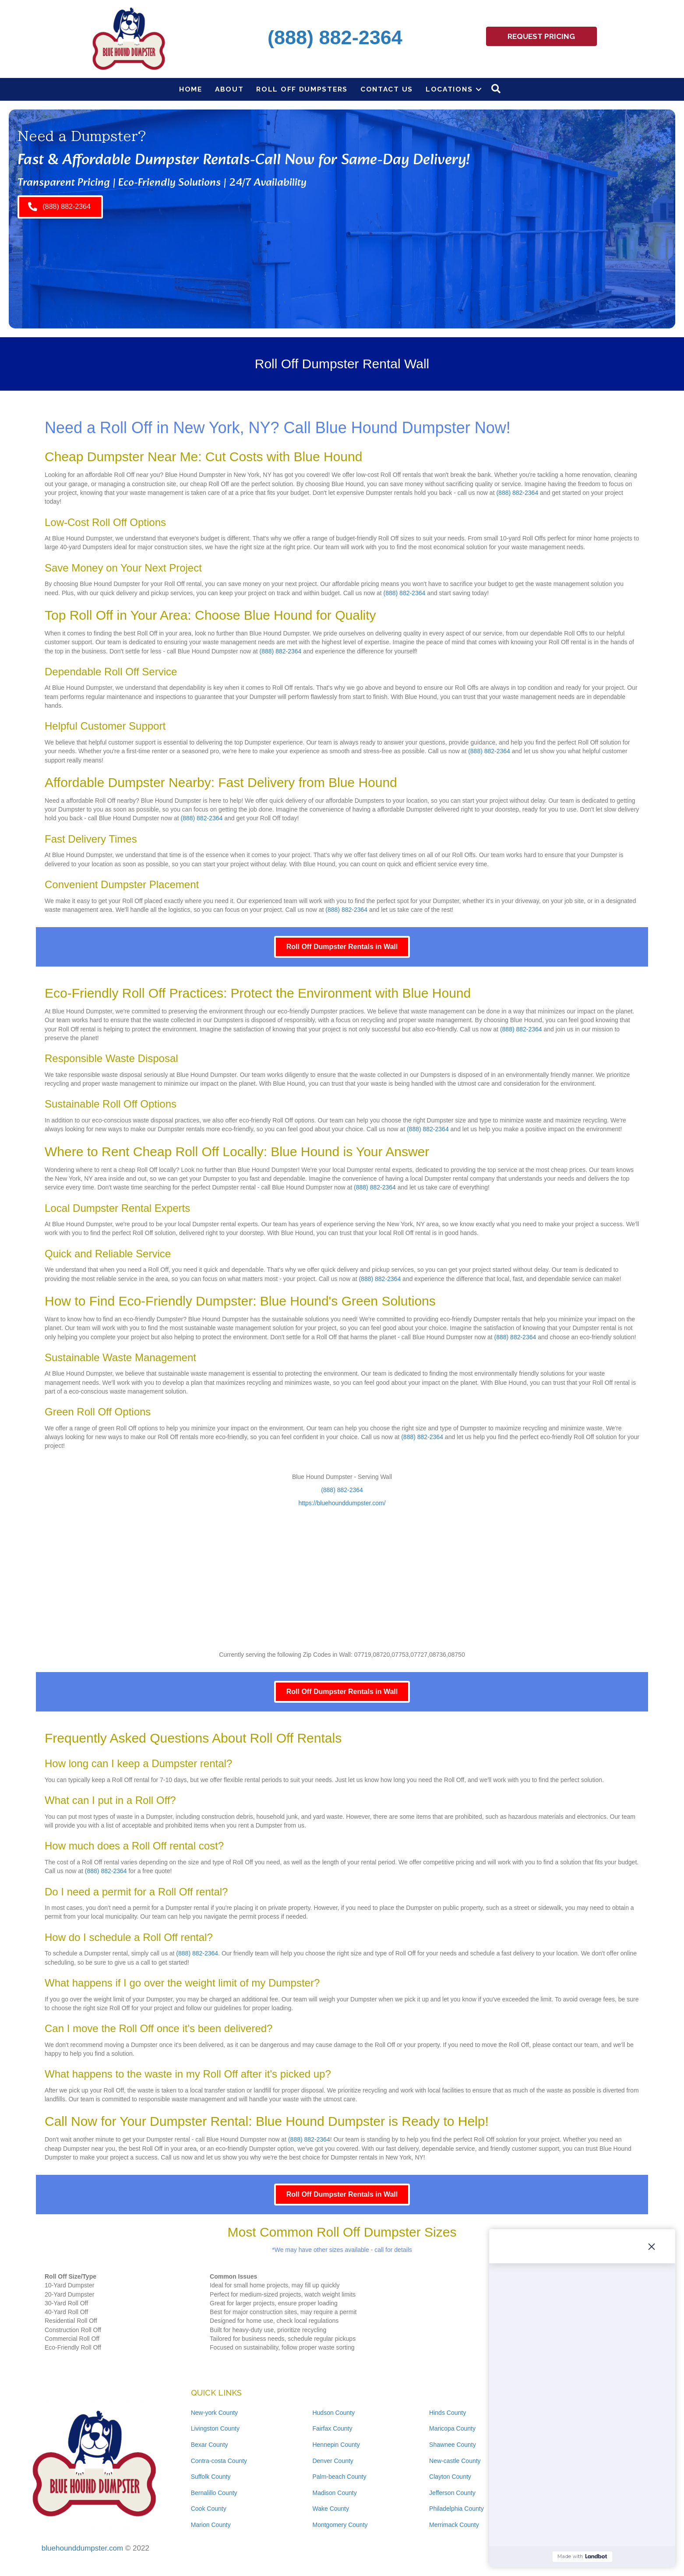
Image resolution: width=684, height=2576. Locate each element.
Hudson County (333, 2412)
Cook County (208, 2508)
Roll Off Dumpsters (302, 89)
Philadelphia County (456, 2508)
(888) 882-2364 (517, 492)
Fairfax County (332, 2428)
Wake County (330, 2508)
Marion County (211, 2524)
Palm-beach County (339, 2476)
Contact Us (386, 89)
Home (190, 89)
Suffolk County (211, 2476)
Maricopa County (452, 2428)
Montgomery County (339, 2524)
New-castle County (455, 2460)
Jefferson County (452, 2492)
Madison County (334, 2492)
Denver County (332, 2460)
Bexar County (209, 2444)
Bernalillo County (214, 2492)
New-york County (214, 2412)
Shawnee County (452, 2444)
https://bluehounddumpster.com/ (341, 1503)
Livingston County (215, 2428)
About (229, 89)
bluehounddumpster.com (82, 2548)
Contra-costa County (219, 2460)
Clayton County (450, 2476)
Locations (449, 89)
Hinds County (447, 2412)
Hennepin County (336, 2444)
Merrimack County (454, 2524)
